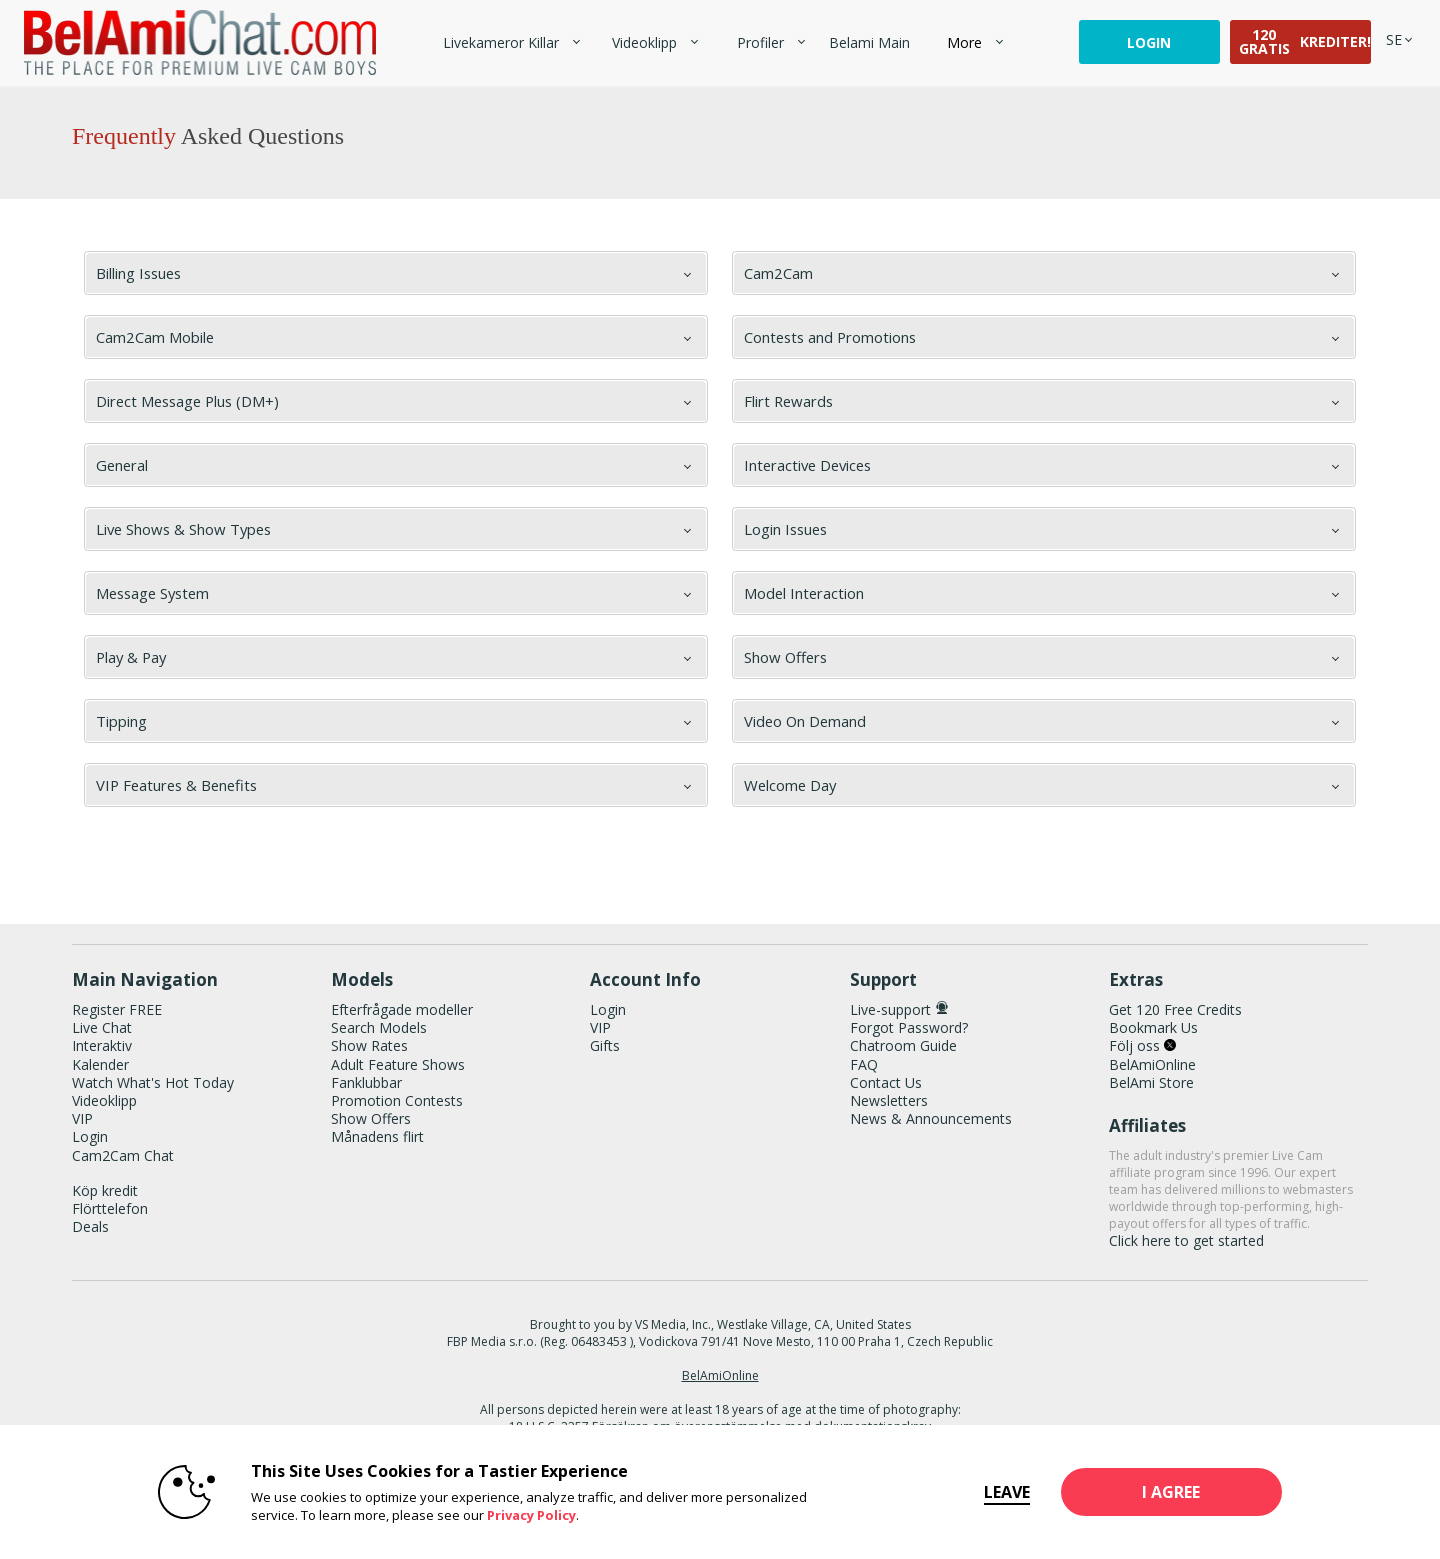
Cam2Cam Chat (123, 1155)
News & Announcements (931, 1118)
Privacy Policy (527, 1515)
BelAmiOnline (1152, 1064)
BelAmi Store (1151, 1082)
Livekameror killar (501, 42)
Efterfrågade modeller (402, 1009)
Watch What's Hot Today (153, 1082)
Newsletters (889, 1100)
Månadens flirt (377, 1136)
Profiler (760, 42)
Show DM (0, 867)
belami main (869, 42)
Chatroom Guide (903, 1045)
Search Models (379, 1027)
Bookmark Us (1153, 1027)
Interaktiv (102, 1045)
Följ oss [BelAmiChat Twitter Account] (1142, 1045)
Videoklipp (644, 42)
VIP (82, 1118)
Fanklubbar (366, 1082)
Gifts (605, 1045)
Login (1149, 42)
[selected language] (1394, 39)
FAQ (864, 1064)
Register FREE (117, 1009)
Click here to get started (1186, 1240)
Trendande (594, 30)
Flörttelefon (110, 1208)
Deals (90, 1226)
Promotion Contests (397, 1100)
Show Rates (369, 1045)
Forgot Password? (909, 1027)
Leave (1003, 1492)
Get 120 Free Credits (1175, 1009)
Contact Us (886, 1082)
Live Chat (102, 1027)
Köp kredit (105, 1190)
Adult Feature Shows (398, 1064)
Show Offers (371, 1118)
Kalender (100, 1064)
